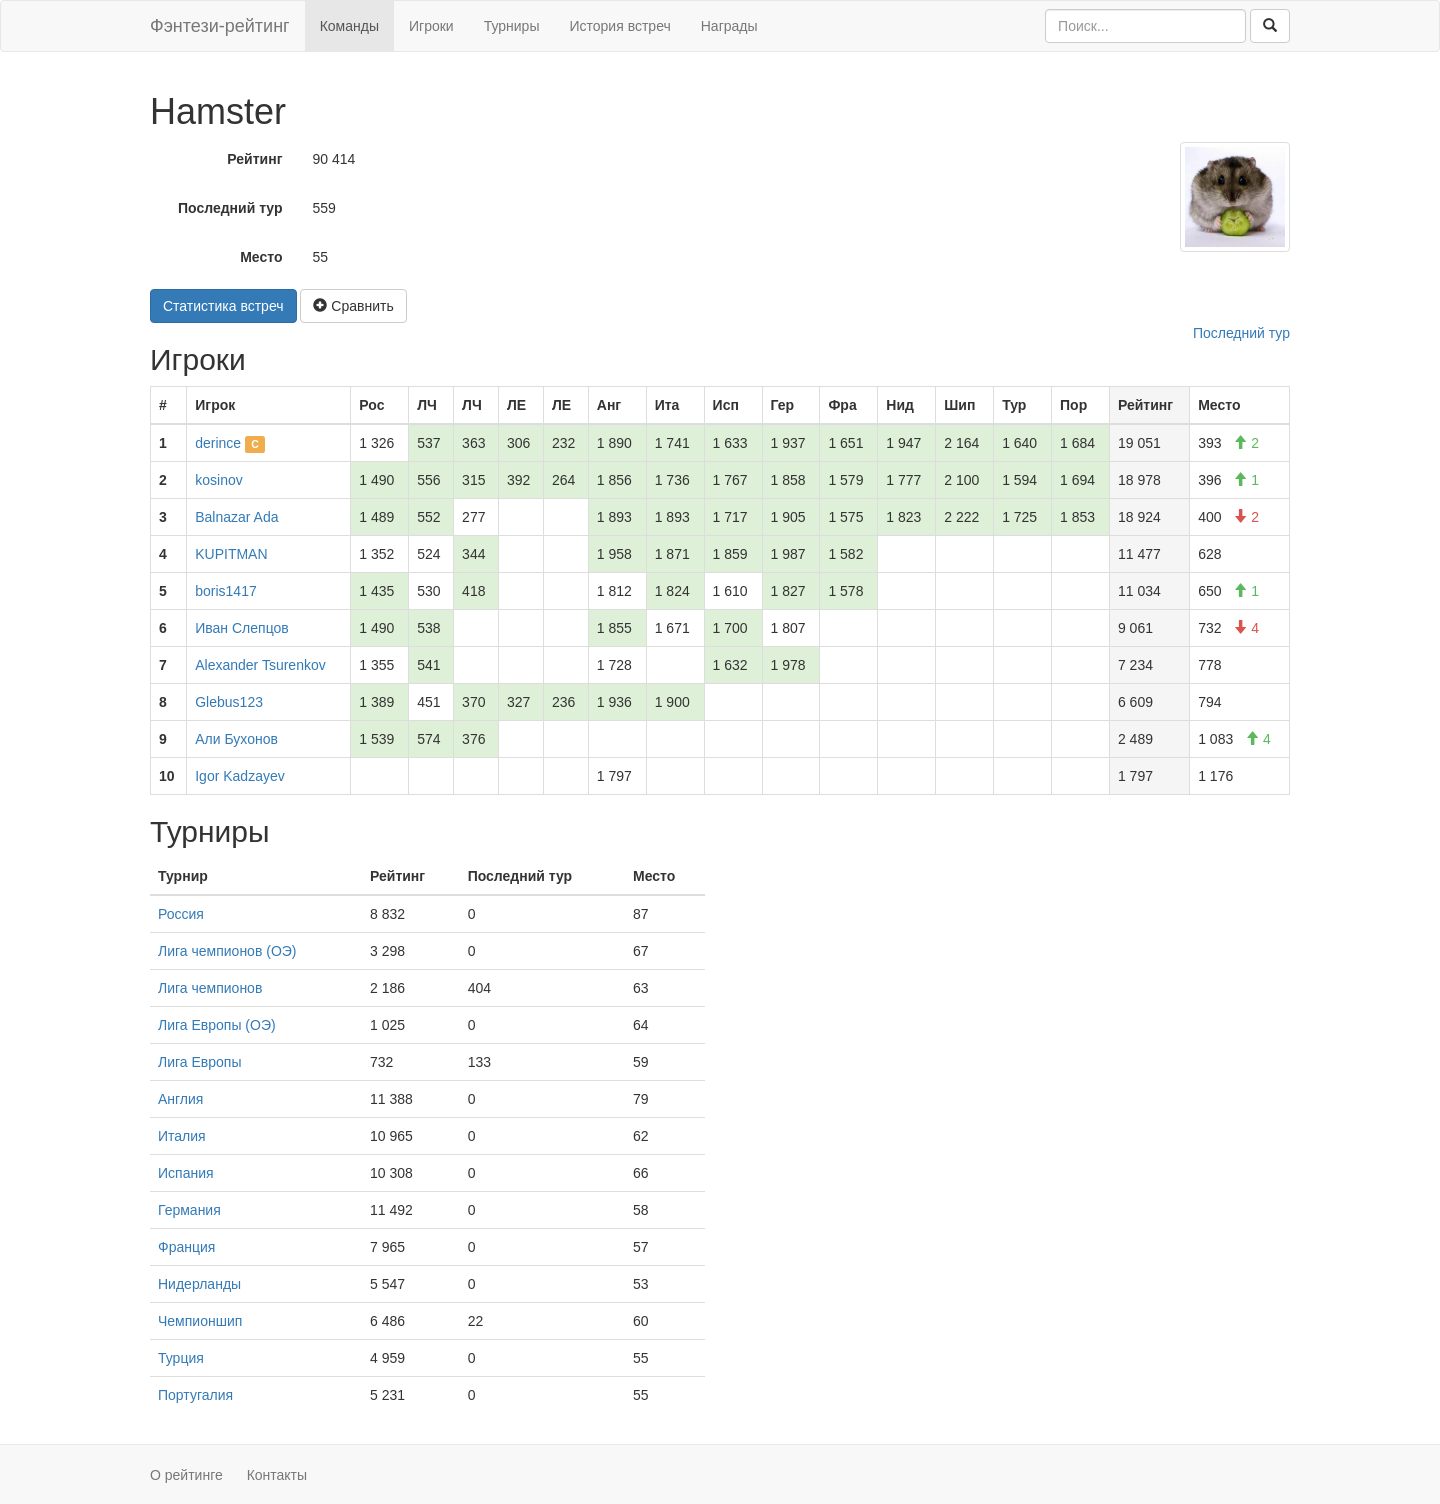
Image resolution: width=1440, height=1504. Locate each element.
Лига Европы (199, 1062)
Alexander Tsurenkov (260, 665)
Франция (186, 1247)
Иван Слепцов (241, 628)
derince (218, 443)
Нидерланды (199, 1284)
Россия (181, 914)
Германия (189, 1210)
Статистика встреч (223, 306)
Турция (181, 1358)
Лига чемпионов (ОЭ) (227, 951)
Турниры (512, 26)
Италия (182, 1136)
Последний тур (230, 208)
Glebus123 (229, 702)
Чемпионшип (200, 1321)
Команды (349, 26)
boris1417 (226, 591)
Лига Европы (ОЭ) (217, 1025)
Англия (180, 1099)
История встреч (619, 26)
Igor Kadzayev (240, 776)
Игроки (431, 26)
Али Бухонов (236, 739)
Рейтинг (254, 159)
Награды (729, 26)
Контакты (277, 1475)
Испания (186, 1173)
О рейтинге (186, 1475)
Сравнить (353, 306)
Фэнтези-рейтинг (220, 26)
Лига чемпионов (210, 988)
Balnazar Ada (236, 517)
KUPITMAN (231, 554)
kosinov (218, 480)
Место (261, 257)
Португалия (195, 1395)
